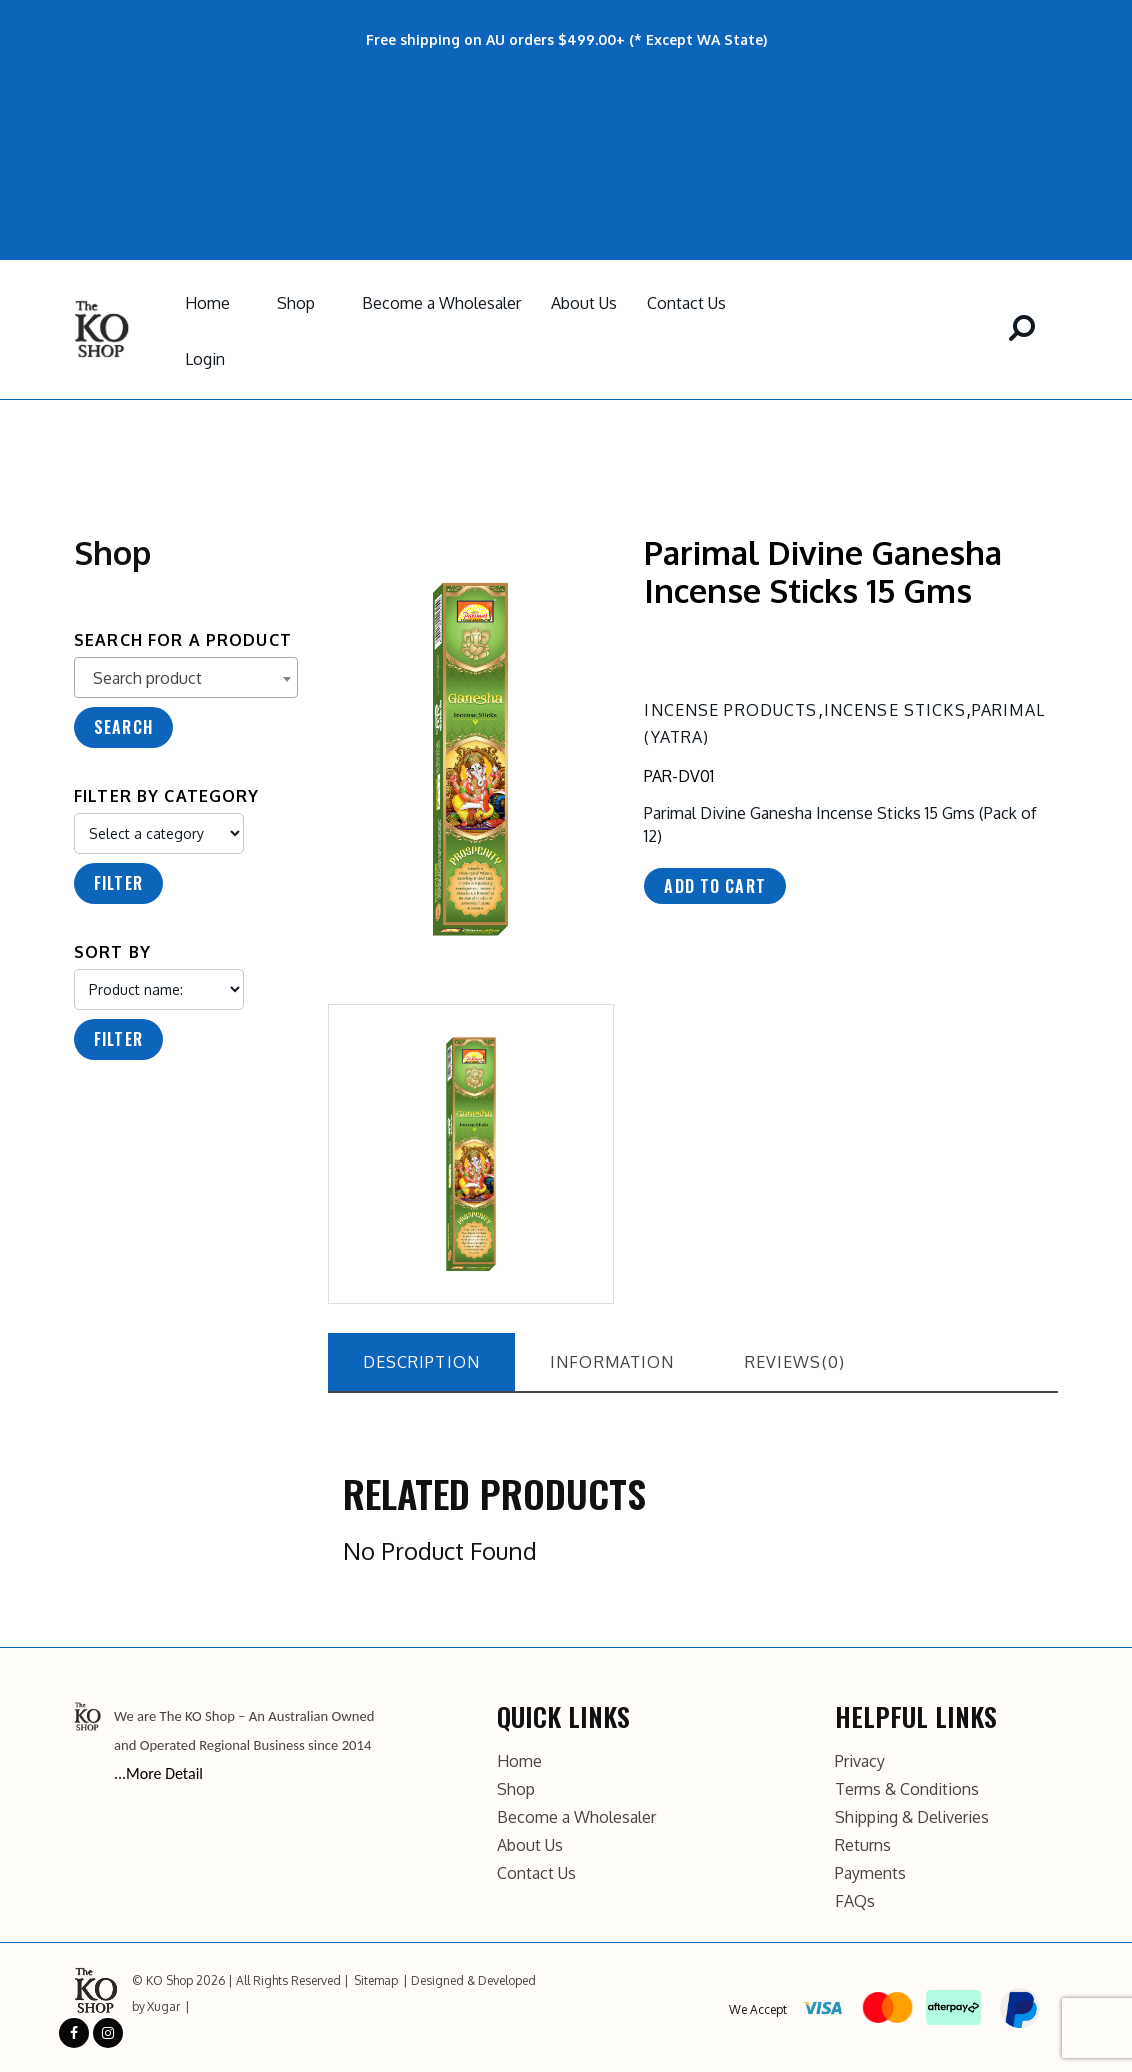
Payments (870, 1873)
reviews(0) (795, 1362)
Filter (118, 883)
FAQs (855, 1901)
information (612, 1362)
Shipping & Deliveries (912, 1817)
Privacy (860, 1761)
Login (205, 359)
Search (123, 727)
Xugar (163, 2006)
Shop (296, 303)
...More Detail (158, 1773)
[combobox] (186, 677)
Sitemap (376, 1980)
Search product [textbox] (147, 678)
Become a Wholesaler (441, 303)
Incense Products (730, 710)
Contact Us (686, 303)
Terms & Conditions (907, 1789)
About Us (584, 303)
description (422, 1362)
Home (207, 303)
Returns (863, 1845)
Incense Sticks (895, 710)
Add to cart (715, 886)
